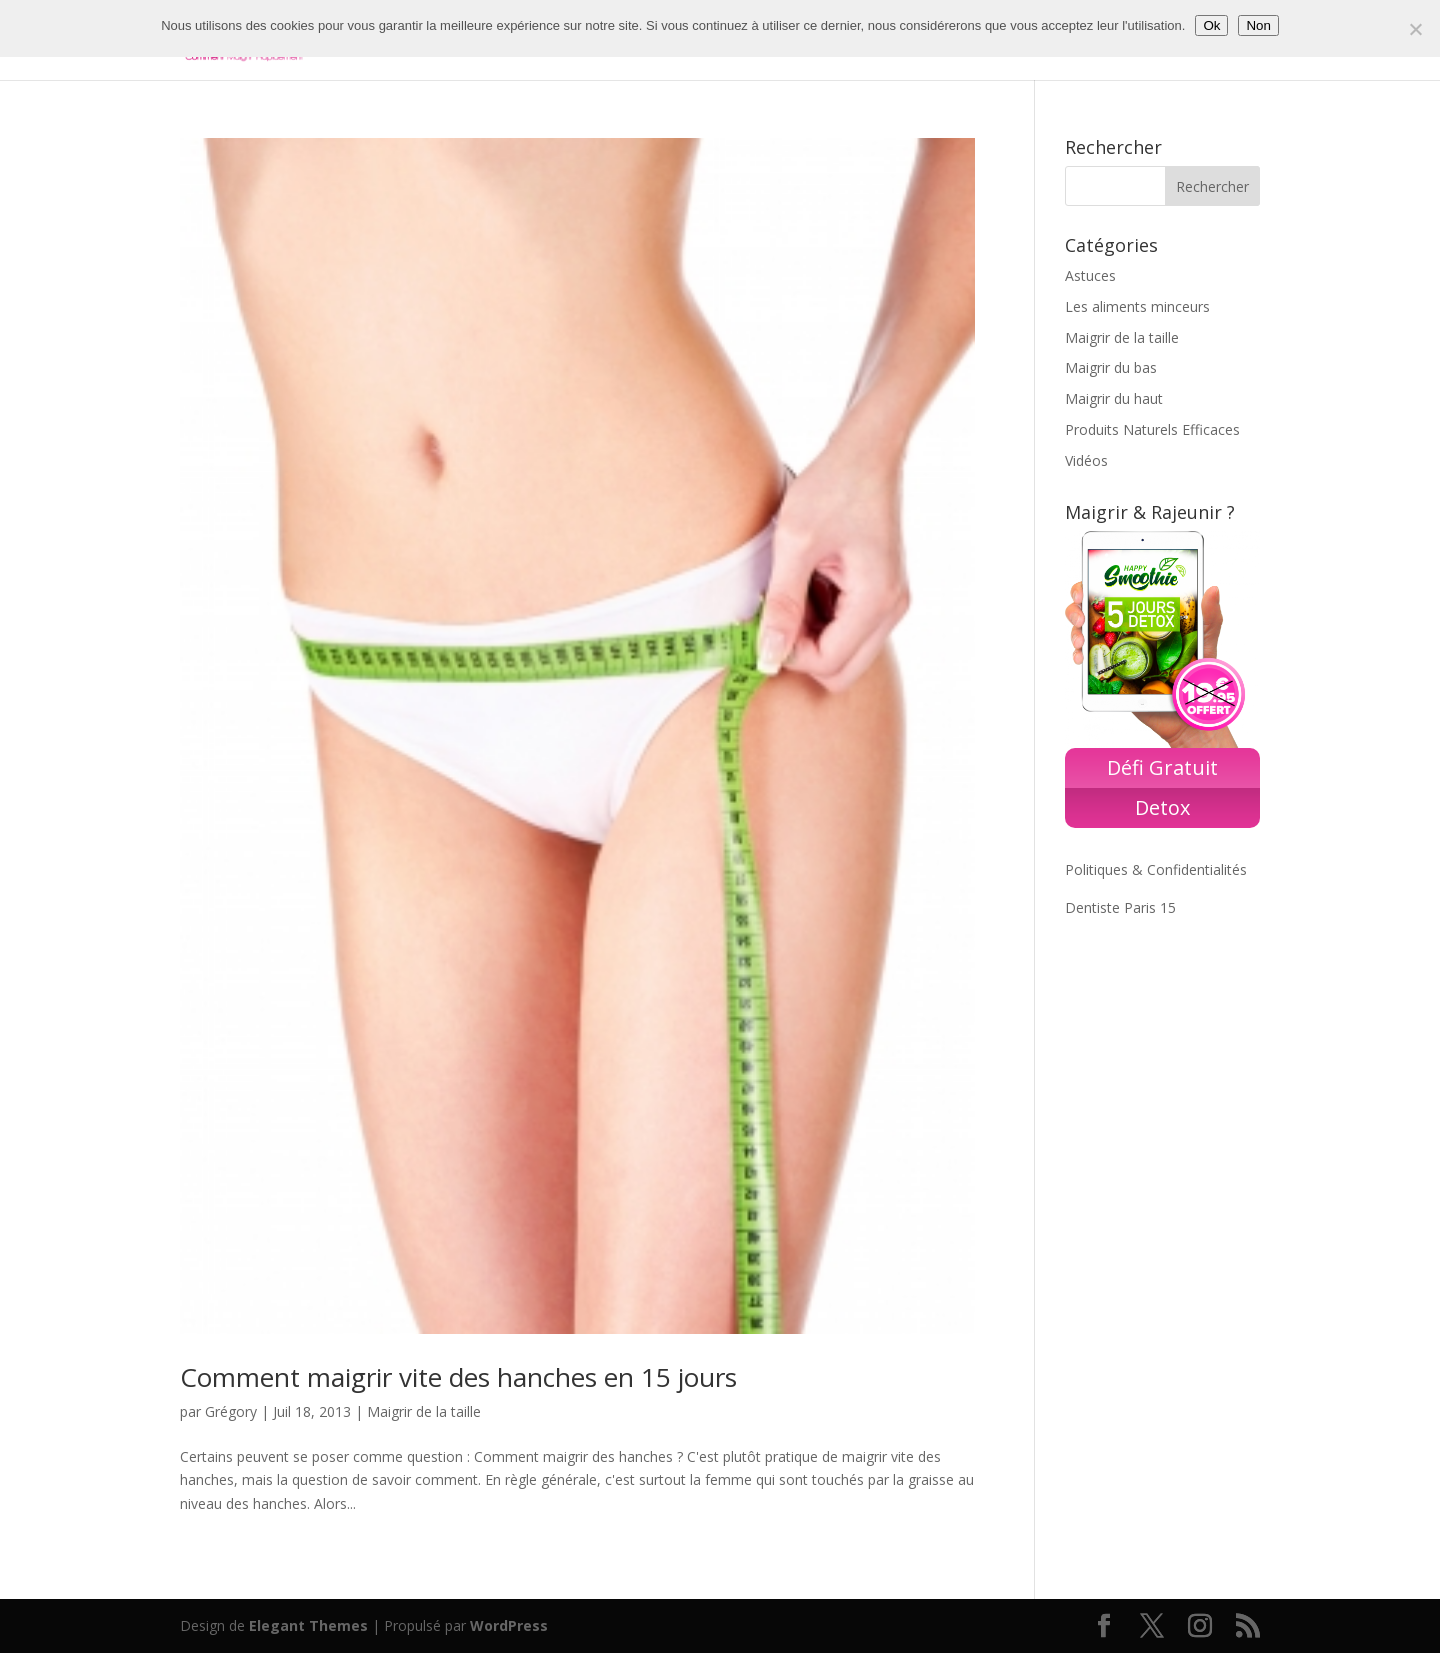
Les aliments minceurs (1137, 306)
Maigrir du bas (1111, 367)
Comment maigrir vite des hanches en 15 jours (458, 1377)
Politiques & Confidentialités (1156, 869)
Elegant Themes (308, 1625)
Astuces (1090, 275)
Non (1258, 25)
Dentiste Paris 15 (1120, 907)
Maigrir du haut (1114, 398)
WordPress (509, 1625)
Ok (1211, 25)
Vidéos (1086, 460)
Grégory (231, 1411)
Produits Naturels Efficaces (1152, 429)
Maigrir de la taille (424, 1411)
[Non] (1415, 29)
